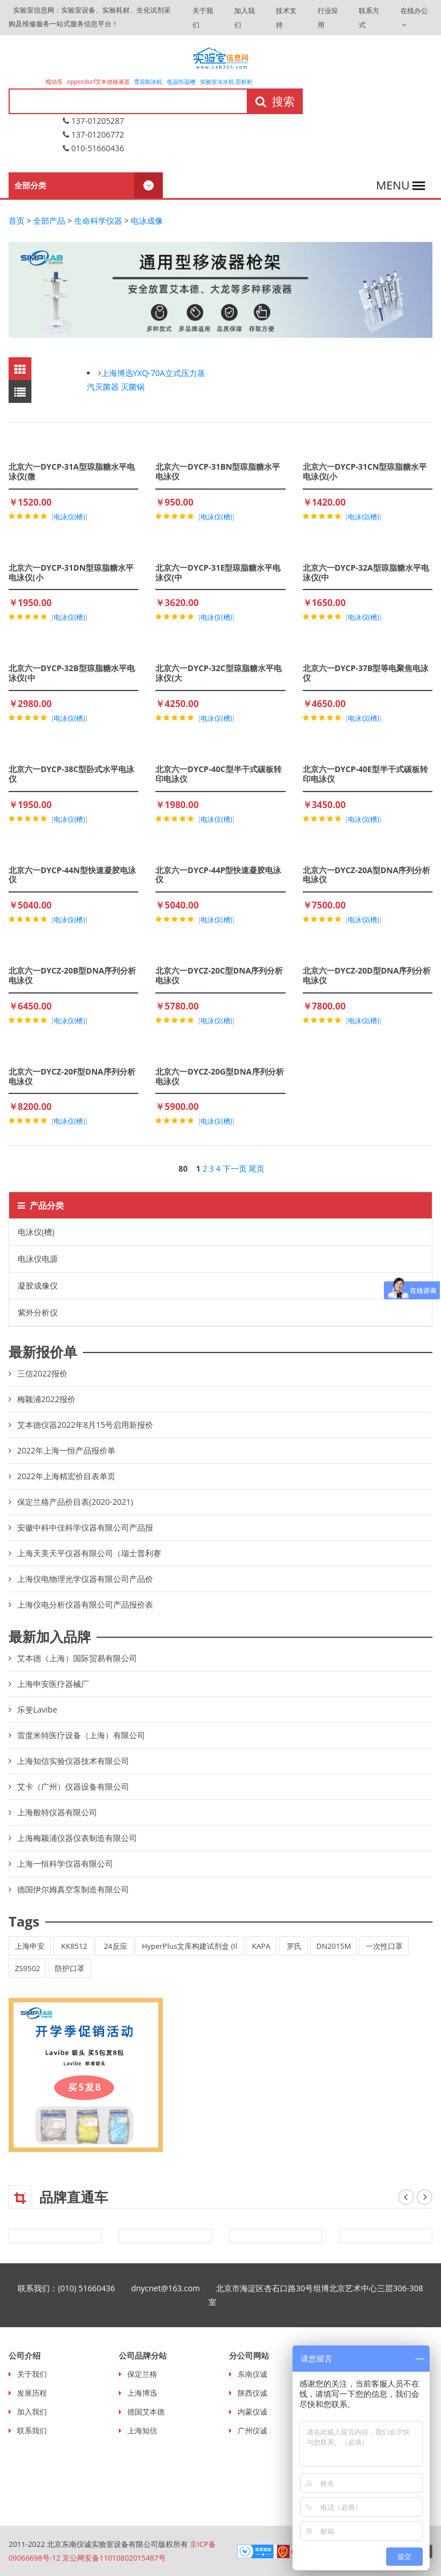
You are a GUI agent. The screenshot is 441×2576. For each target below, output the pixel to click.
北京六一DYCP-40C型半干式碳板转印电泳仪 (218, 774)
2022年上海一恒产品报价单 (66, 1450)
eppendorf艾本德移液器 (98, 82)
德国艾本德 (146, 2412)
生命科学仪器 (98, 220)
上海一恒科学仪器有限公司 (65, 1863)
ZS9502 (27, 1968)
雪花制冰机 (148, 82)
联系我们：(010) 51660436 (74, 2288)
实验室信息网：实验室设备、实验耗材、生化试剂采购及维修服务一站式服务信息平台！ (90, 17)
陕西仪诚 (252, 2393)
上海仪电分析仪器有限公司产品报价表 (85, 1604)
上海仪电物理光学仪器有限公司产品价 (85, 1578)
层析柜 (243, 82)
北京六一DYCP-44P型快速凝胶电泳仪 (218, 875)
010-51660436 (93, 148)
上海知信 (142, 2430)
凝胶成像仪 (38, 1285)
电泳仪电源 (38, 1258)
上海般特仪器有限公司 (57, 1812)
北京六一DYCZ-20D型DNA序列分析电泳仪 (367, 975)
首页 (17, 220)
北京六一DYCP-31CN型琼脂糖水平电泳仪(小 (365, 471)
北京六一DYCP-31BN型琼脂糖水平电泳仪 (217, 471)
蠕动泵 (55, 82)
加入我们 (32, 2412)
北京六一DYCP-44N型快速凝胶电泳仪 (72, 875)
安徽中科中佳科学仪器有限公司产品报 (85, 1527)
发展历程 (32, 2393)
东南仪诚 (252, 2374)
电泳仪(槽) (36, 1231)
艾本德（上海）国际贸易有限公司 (77, 1658)
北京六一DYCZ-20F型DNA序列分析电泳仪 (72, 1076)
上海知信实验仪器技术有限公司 (73, 1760)
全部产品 (49, 220)
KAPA (261, 1946)
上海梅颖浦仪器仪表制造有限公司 (77, 1837)
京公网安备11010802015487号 (115, 2558)
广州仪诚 (252, 2430)
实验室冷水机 (217, 82)
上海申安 (30, 1946)
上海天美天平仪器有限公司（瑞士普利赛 (89, 1553)
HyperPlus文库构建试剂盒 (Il (189, 1946)
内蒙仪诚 (252, 2412)
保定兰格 (142, 2374)
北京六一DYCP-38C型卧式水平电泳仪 (71, 774)
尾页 (256, 1168)
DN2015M (333, 1946)
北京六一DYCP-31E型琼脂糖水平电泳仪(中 (217, 572)
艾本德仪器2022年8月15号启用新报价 (85, 1424)
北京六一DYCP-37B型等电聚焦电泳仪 (366, 673)
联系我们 (32, 2430)
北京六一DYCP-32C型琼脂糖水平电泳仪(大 (218, 673)
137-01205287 (93, 120)
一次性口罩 (384, 1946)
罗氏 (293, 1946)
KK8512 (73, 1946)
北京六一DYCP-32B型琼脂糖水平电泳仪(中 (72, 673)
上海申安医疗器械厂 (53, 1683)
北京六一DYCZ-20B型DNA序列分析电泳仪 (72, 975)
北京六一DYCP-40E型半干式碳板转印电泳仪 (365, 774)
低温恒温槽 (181, 82)
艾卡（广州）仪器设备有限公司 (73, 1786)
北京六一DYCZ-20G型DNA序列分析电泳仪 (219, 1076)
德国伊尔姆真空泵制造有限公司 (73, 1889)
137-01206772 (93, 134)
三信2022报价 (42, 1373)
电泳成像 (147, 220)
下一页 (235, 1168)
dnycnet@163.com (173, 2288)
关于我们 (32, 2374)
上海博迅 (142, 2393)
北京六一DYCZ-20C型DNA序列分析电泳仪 (219, 975)
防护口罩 (70, 1968)
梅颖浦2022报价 (46, 1399)
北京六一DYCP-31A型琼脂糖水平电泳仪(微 (72, 471)
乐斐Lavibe (37, 1709)
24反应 (114, 1946)
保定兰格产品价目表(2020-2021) (75, 1501)
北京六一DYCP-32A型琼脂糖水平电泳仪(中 (366, 572)
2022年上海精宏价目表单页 (66, 1476)
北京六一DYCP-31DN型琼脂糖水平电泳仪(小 (71, 572)
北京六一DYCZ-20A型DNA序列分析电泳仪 (367, 875)
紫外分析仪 (38, 1312)
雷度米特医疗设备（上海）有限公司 (81, 1735)
